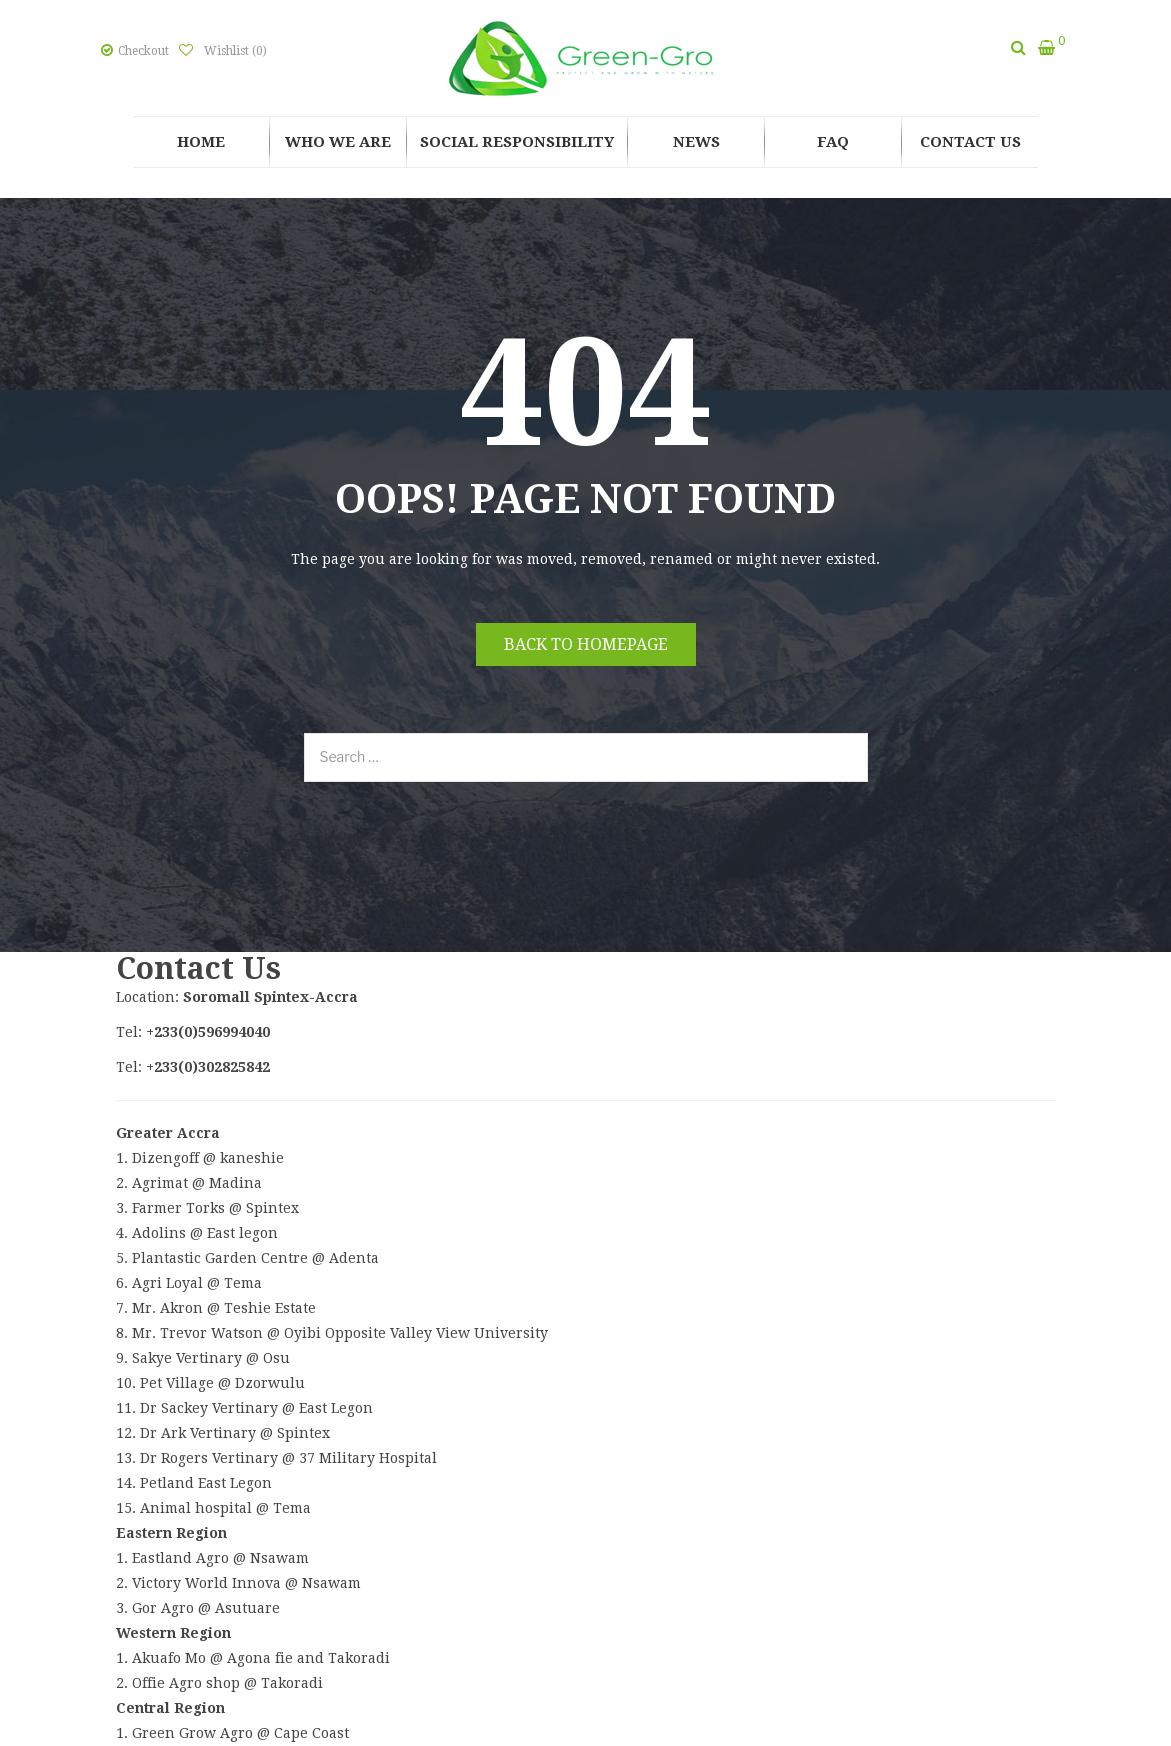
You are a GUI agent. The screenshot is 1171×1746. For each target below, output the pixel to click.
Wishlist (234, 51)
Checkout (143, 51)
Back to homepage (586, 644)
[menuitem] (201, 142)
